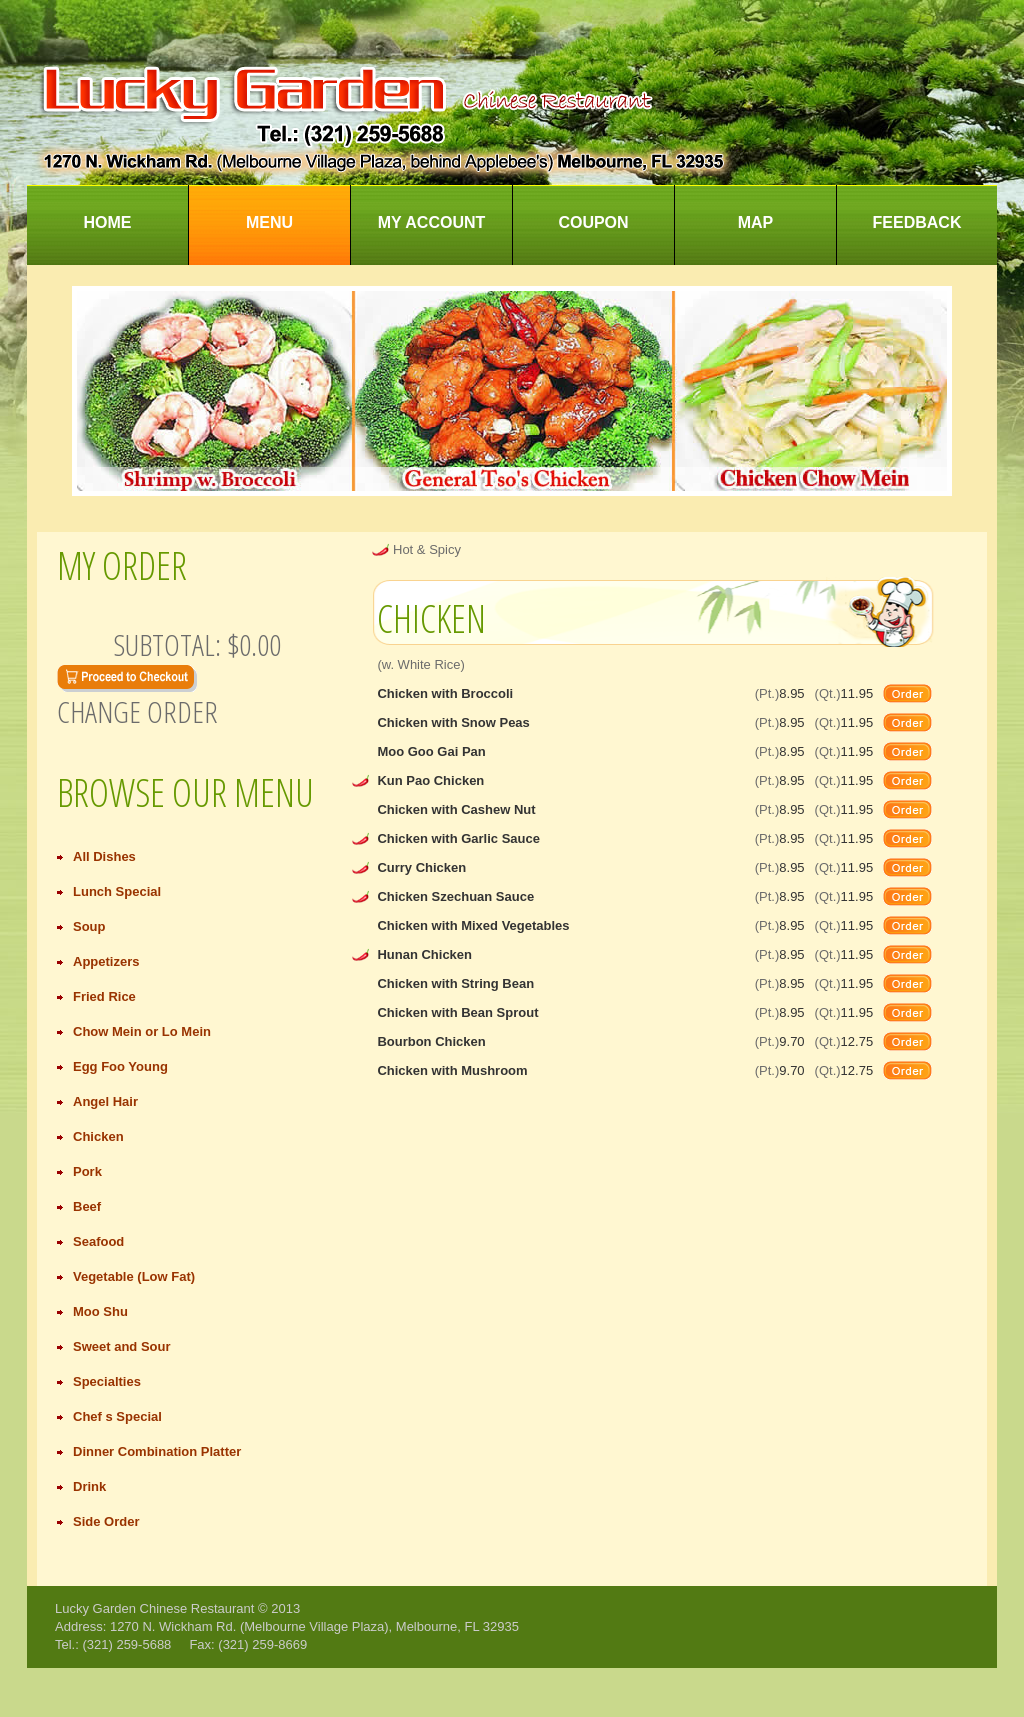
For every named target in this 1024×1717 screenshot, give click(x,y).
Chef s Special (117, 1416)
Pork (87, 1171)
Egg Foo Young (120, 1066)
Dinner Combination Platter (157, 1451)
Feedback (917, 222)
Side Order (106, 1521)
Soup (89, 926)
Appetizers (106, 961)
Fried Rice (104, 996)
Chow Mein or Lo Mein (142, 1031)
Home (108, 222)
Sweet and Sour (122, 1346)
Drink (89, 1486)
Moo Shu (100, 1311)
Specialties (107, 1381)
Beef (87, 1206)
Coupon (593, 222)
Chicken (98, 1136)
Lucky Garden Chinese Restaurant (154, 1608)
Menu (269, 222)
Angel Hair (105, 1101)
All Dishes (104, 856)
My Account (432, 222)
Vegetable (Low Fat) (134, 1276)
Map (756, 222)
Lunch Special (117, 891)
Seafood (98, 1241)
